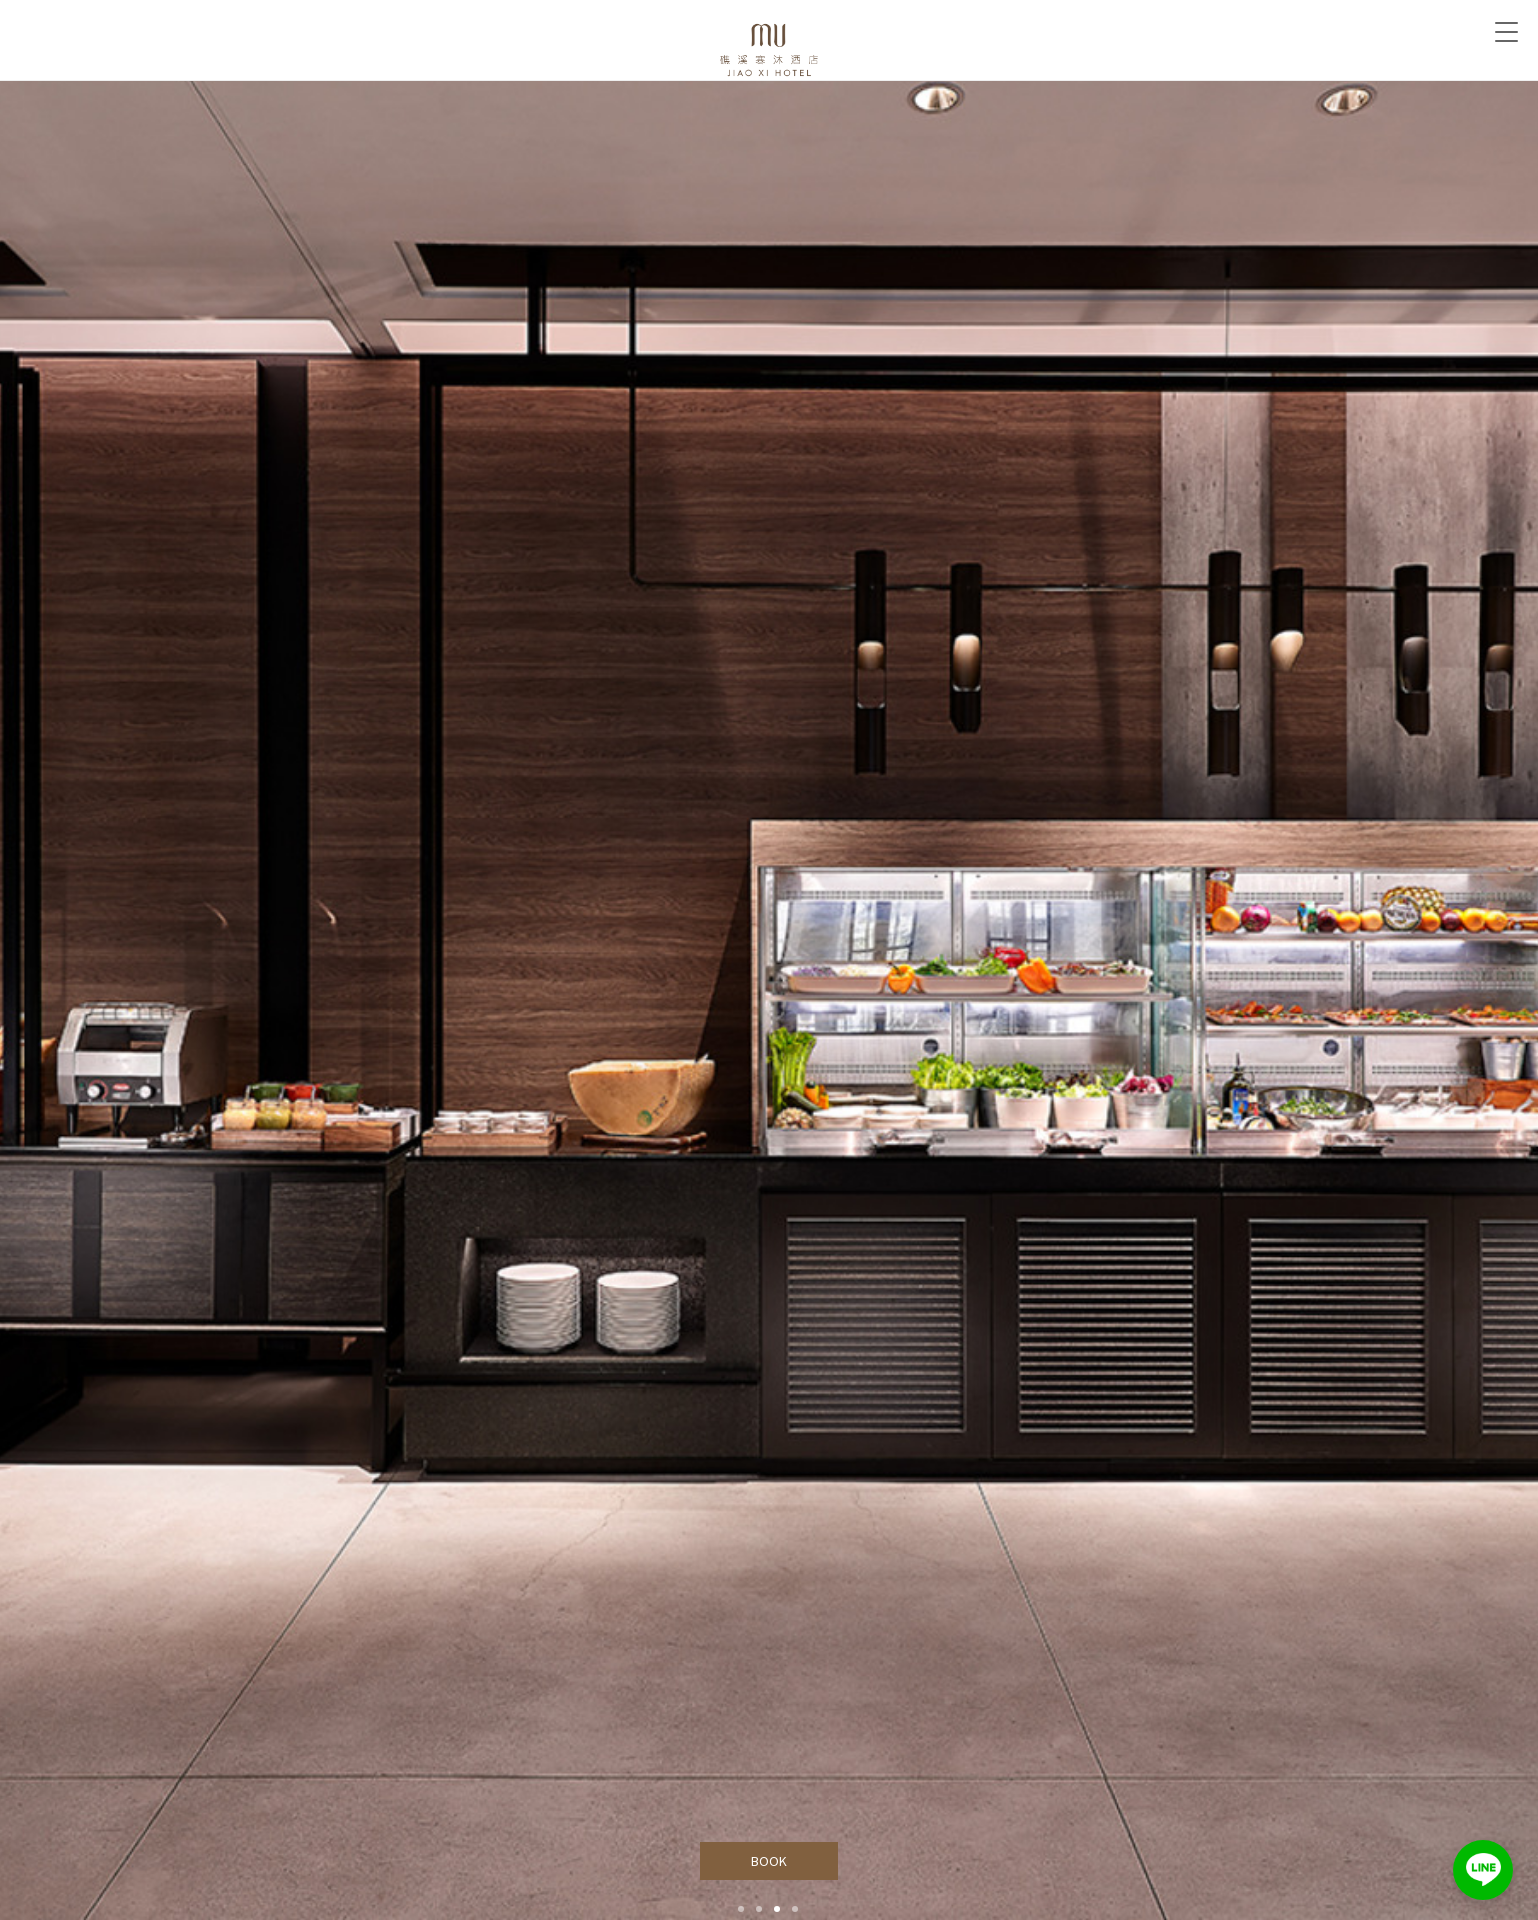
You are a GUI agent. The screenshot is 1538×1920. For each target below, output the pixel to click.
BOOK (769, 1861)
